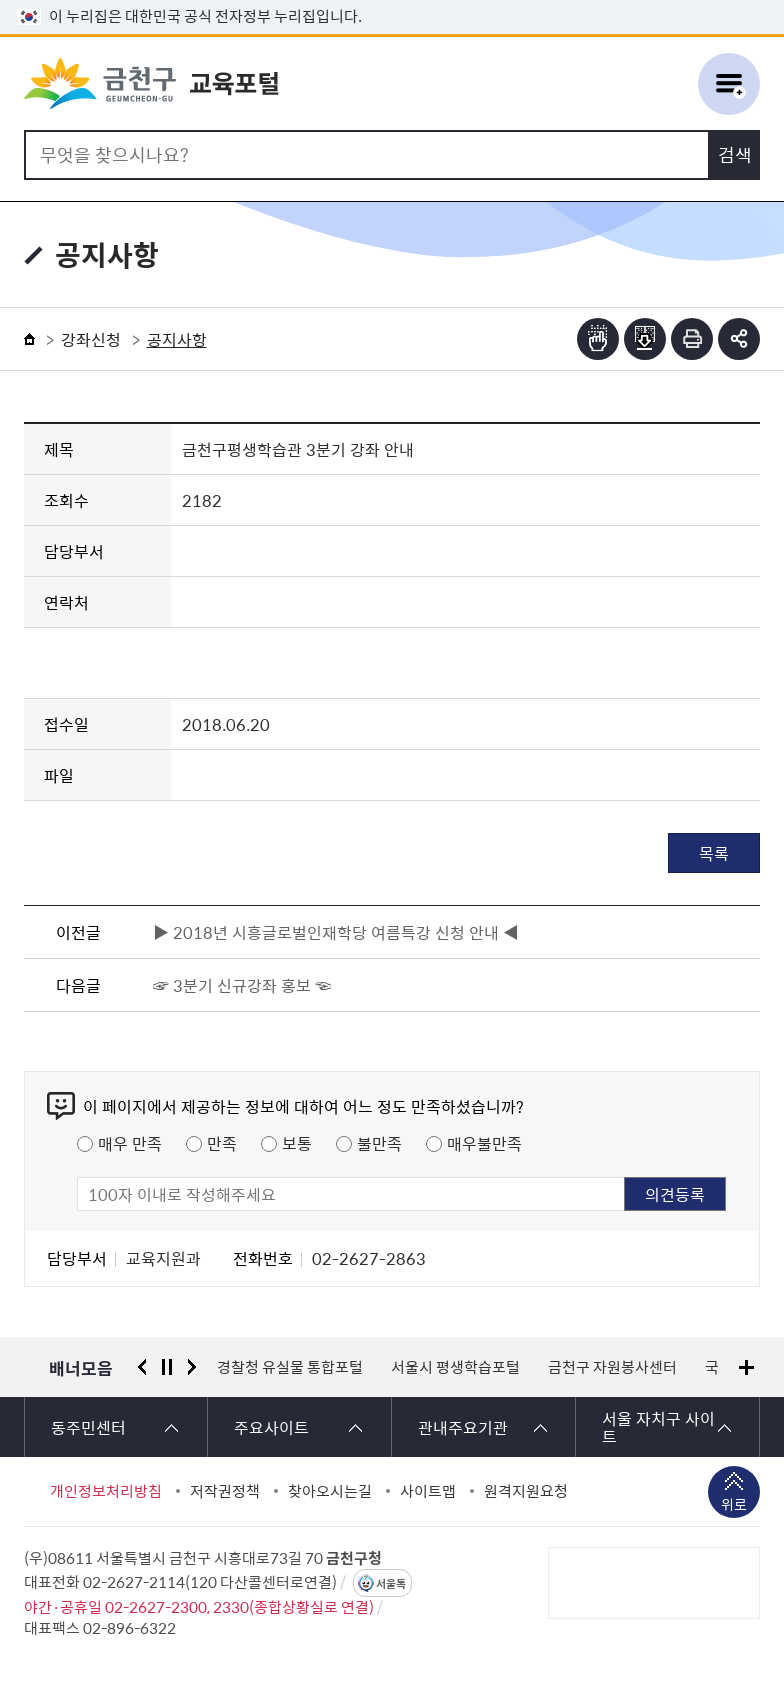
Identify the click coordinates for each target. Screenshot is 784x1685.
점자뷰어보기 (598, 339)
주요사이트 (271, 1427)
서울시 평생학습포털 (455, 1367)
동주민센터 (88, 1427)
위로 (734, 1506)
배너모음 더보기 (746, 1367)
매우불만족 (484, 1143)
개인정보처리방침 (106, 1491)
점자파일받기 (645, 339)
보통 (297, 1143)
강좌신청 (91, 339)
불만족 (379, 1143)
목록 (714, 853)
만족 (222, 1143)
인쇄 (692, 339)
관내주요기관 (463, 1427)
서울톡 (391, 1583)
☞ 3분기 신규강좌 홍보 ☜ (242, 985)
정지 (167, 1367)
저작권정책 (225, 1491)
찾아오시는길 (330, 1491)
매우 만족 (130, 1143)
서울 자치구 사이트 (658, 1427)
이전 (142, 1367)
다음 (192, 1367)
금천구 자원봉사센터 (612, 1367)
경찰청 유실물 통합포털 (290, 1367)
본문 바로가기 (392, 0)
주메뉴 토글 (729, 84)
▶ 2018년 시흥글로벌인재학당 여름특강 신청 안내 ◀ (336, 932)
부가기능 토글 (739, 339)
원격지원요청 (526, 1491)
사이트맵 (428, 1491)
